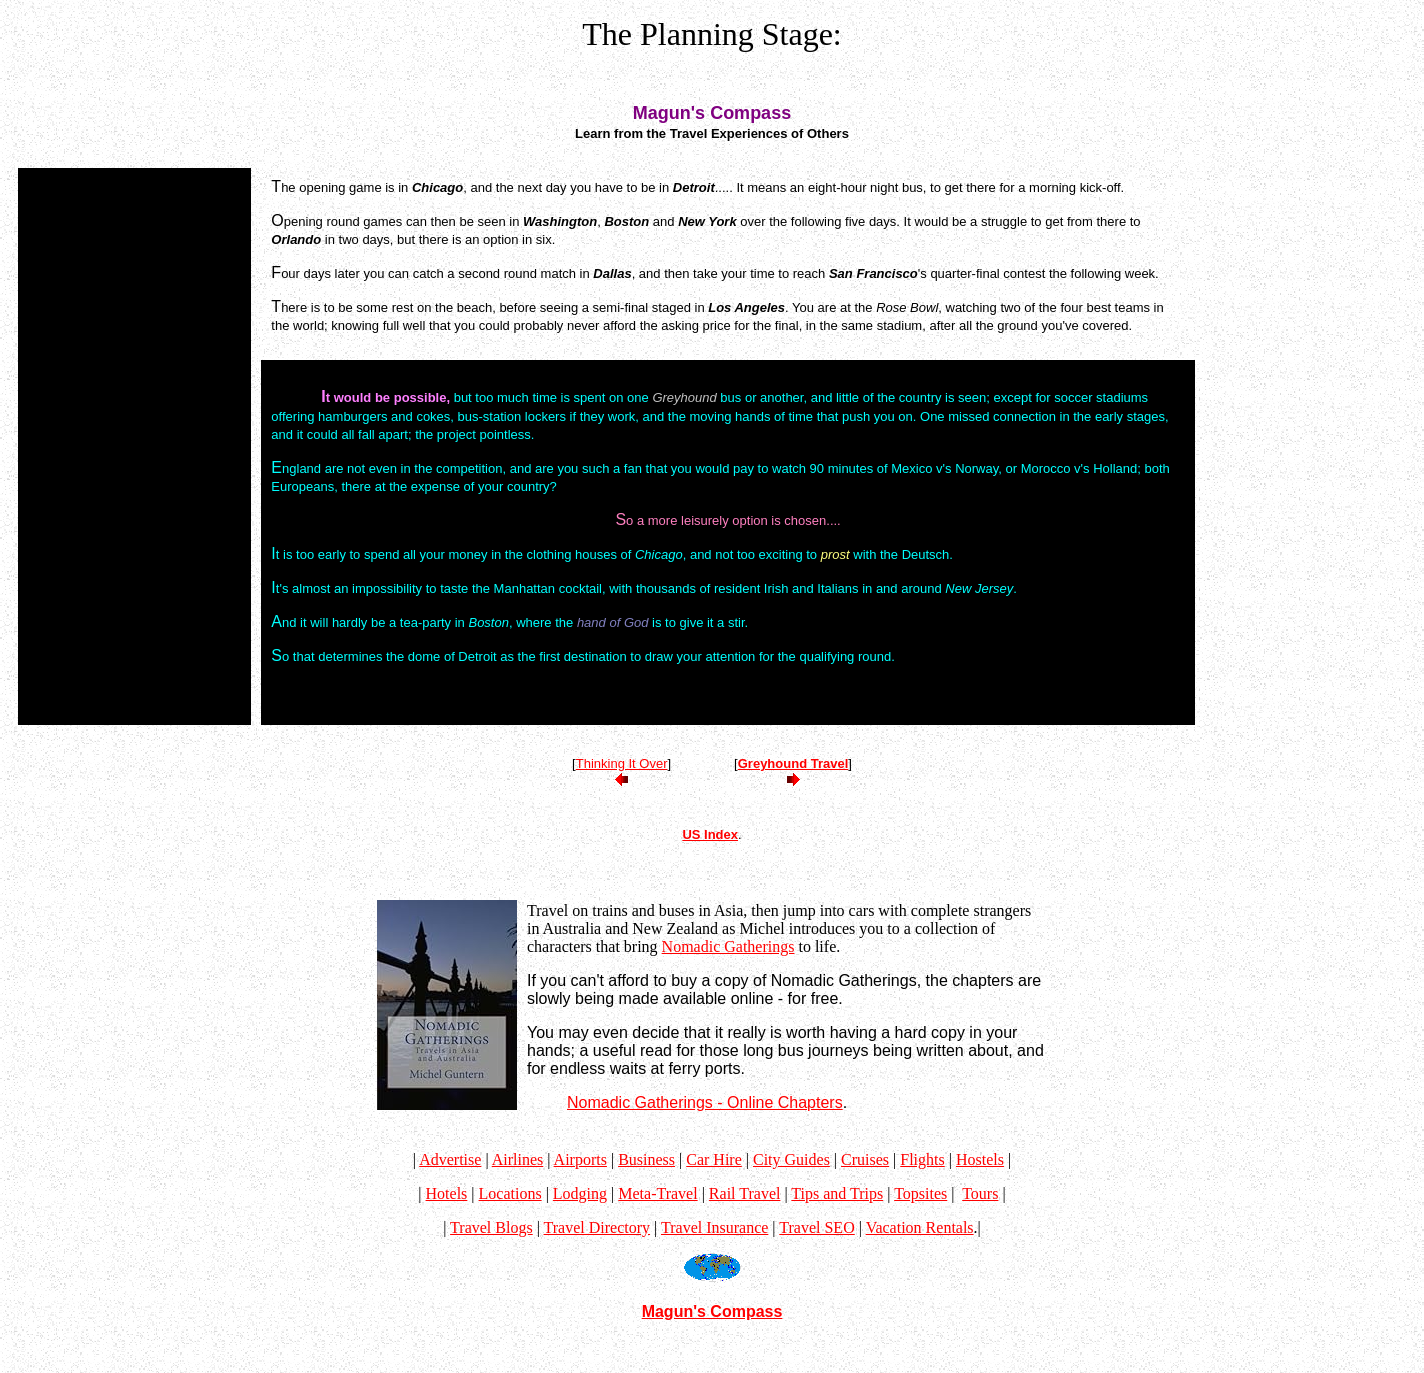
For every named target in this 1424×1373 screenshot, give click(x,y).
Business (646, 1159)
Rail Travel (745, 1193)
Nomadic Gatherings (728, 946)
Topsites (920, 1193)
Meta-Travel (657, 1193)
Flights (922, 1159)
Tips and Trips (837, 1193)
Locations (510, 1193)
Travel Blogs (491, 1227)
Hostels (980, 1159)
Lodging (580, 1193)
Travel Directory (597, 1227)
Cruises (865, 1159)
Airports (580, 1159)
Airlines (518, 1159)
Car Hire (714, 1159)
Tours (980, 1193)
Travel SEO (816, 1227)
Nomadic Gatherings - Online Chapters (705, 1102)
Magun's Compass (712, 1311)
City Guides (791, 1159)
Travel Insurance (714, 1227)
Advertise (450, 1159)
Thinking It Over (622, 763)
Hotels (447, 1193)
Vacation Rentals (920, 1227)
